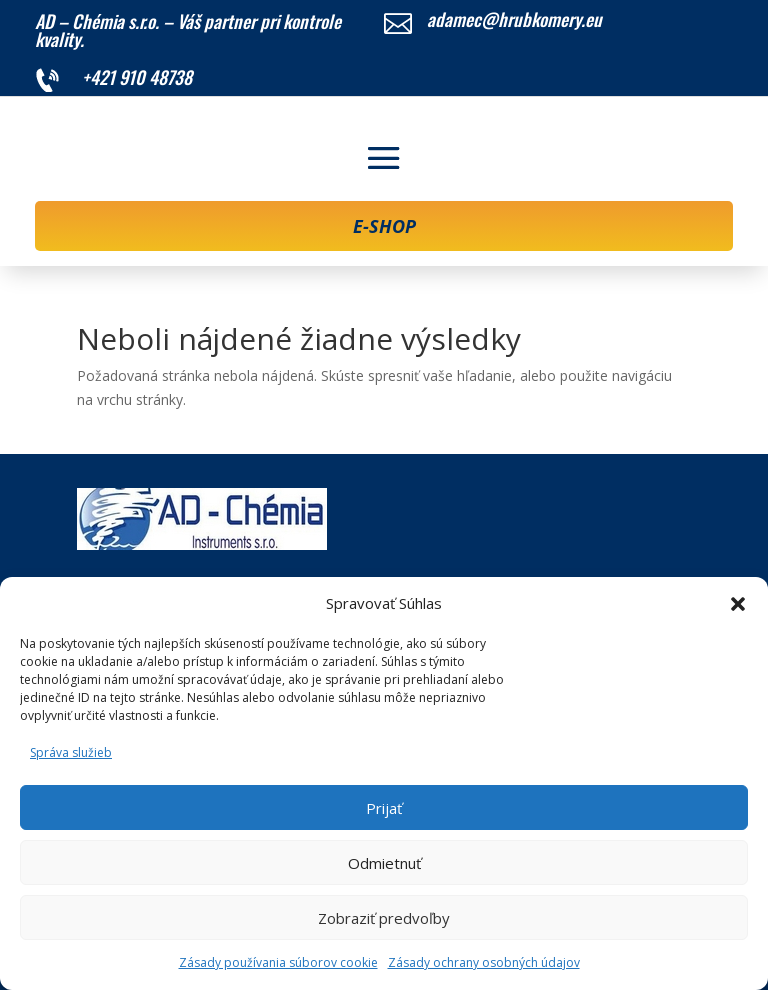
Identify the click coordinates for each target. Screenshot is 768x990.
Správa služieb (71, 752)
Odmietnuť (384, 863)
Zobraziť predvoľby (384, 918)
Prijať (384, 808)
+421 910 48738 (137, 77)
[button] (738, 604)
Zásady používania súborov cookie (278, 962)
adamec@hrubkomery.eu (514, 19)
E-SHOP (384, 226)
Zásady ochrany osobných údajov (484, 962)
